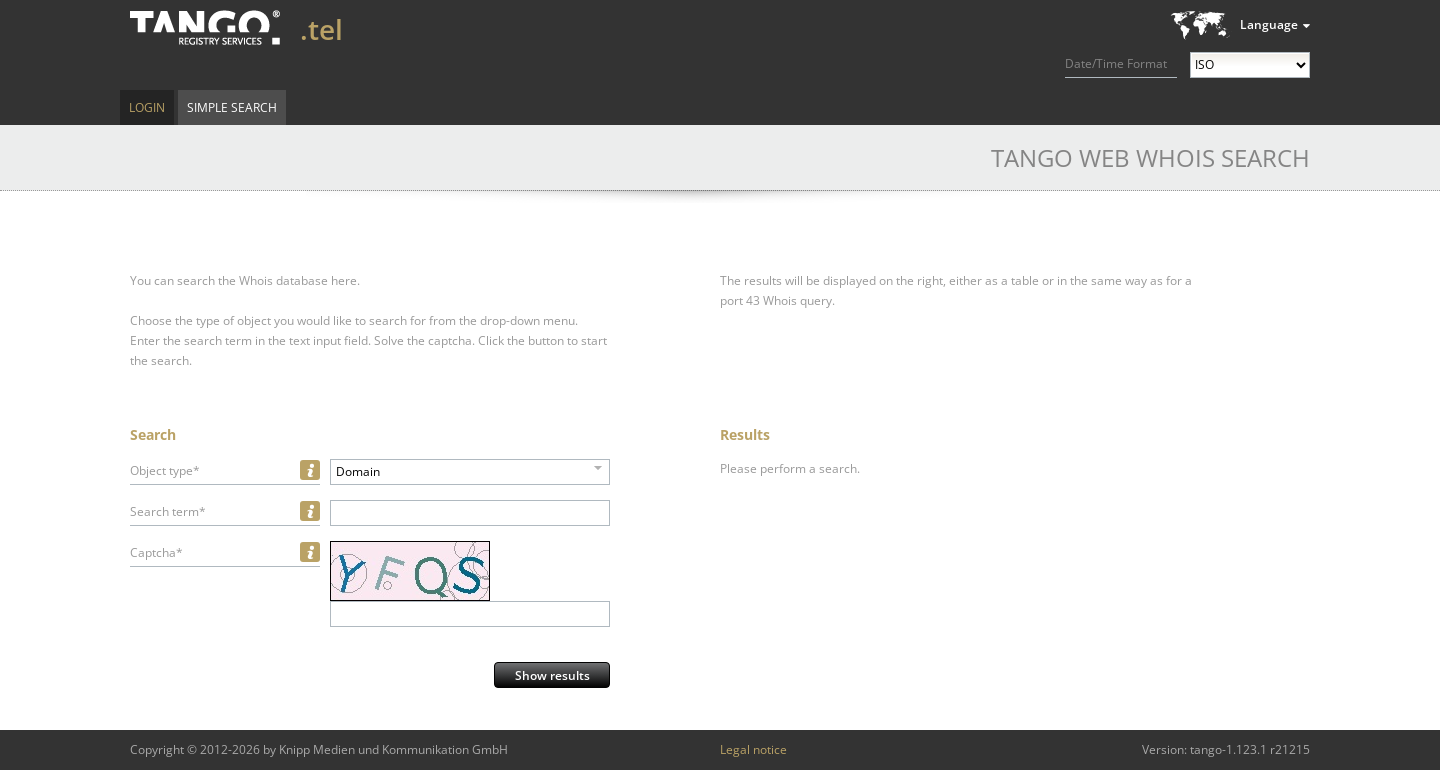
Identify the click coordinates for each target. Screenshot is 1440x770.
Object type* (165, 470)
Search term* (168, 511)
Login (147, 107)
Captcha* (156, 552)
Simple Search (232, 107)
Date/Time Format (1116, 63)
